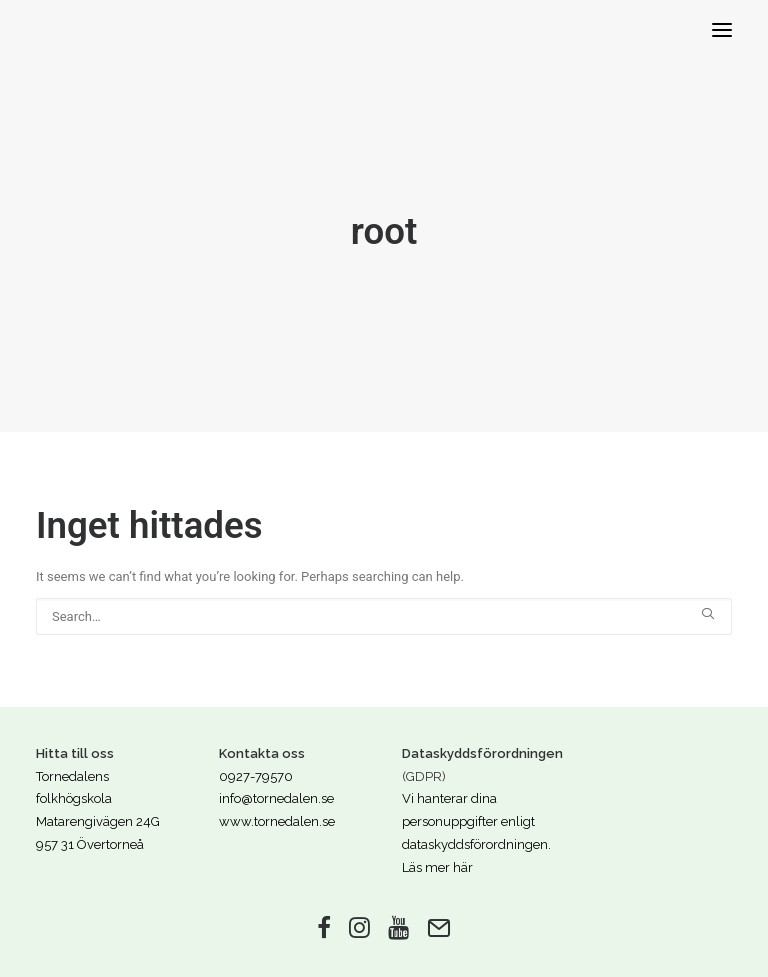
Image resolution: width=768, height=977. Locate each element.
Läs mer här (437, 867)
